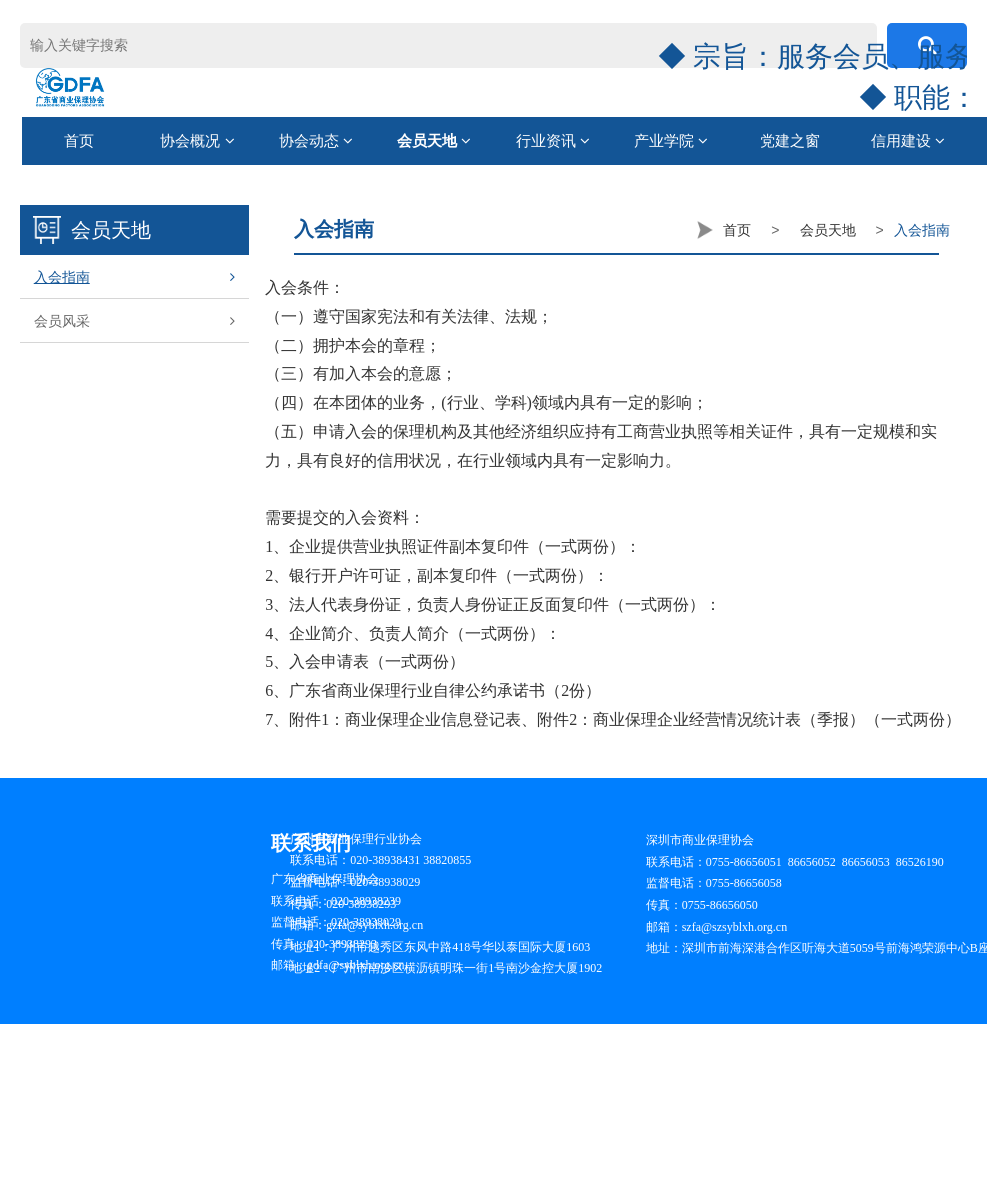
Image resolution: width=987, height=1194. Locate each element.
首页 (79, 140)
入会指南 (134, 277)
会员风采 (134, 321)
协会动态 (316, 140)
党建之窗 (790, 140)
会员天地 (434, 140)
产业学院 (671, 140)
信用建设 (908, 140)
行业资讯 (553, 140)
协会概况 (197, 140)
